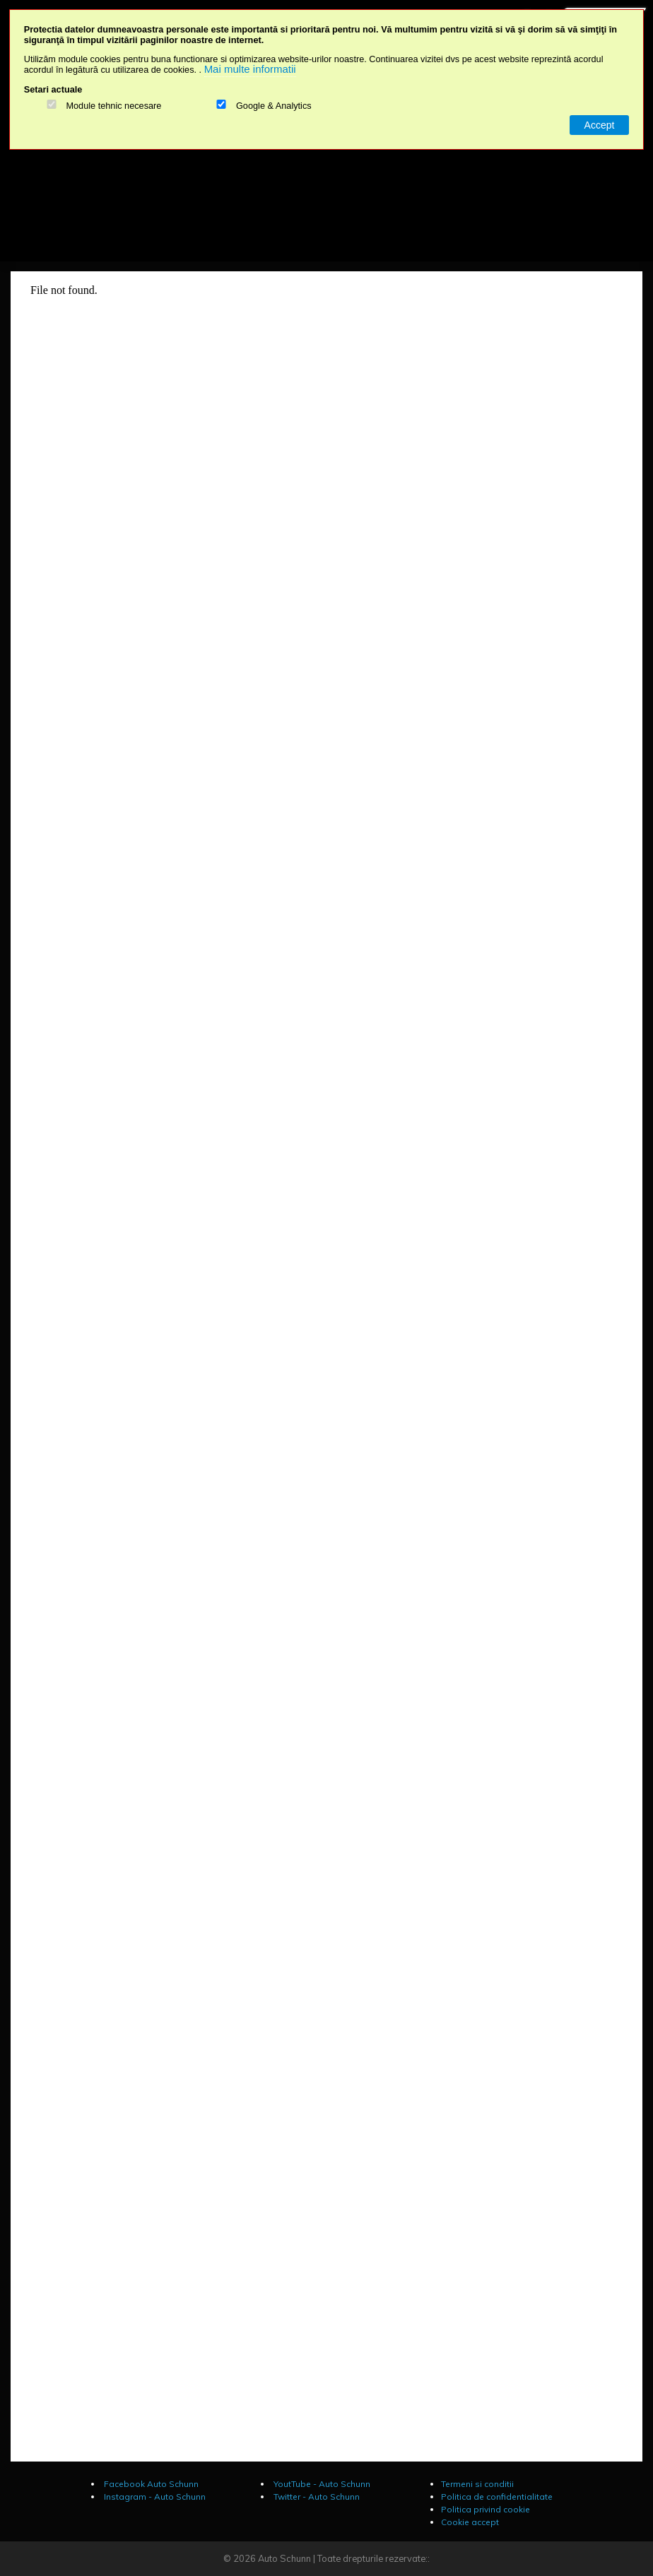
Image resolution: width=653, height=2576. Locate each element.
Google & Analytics (274, 106)
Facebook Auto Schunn (150, 2483)
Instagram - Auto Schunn (154, 2496)
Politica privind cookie (485, 2509)
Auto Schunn (284, 2558)
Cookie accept (470, 2522)
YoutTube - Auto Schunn (320, 2483)
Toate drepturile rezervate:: (373, 2558)
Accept (599, 125)
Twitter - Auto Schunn (315, 2496)
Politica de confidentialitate (497, 2496)
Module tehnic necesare (113, 106)
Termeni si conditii (477, 2483)
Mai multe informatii (250, 69)
